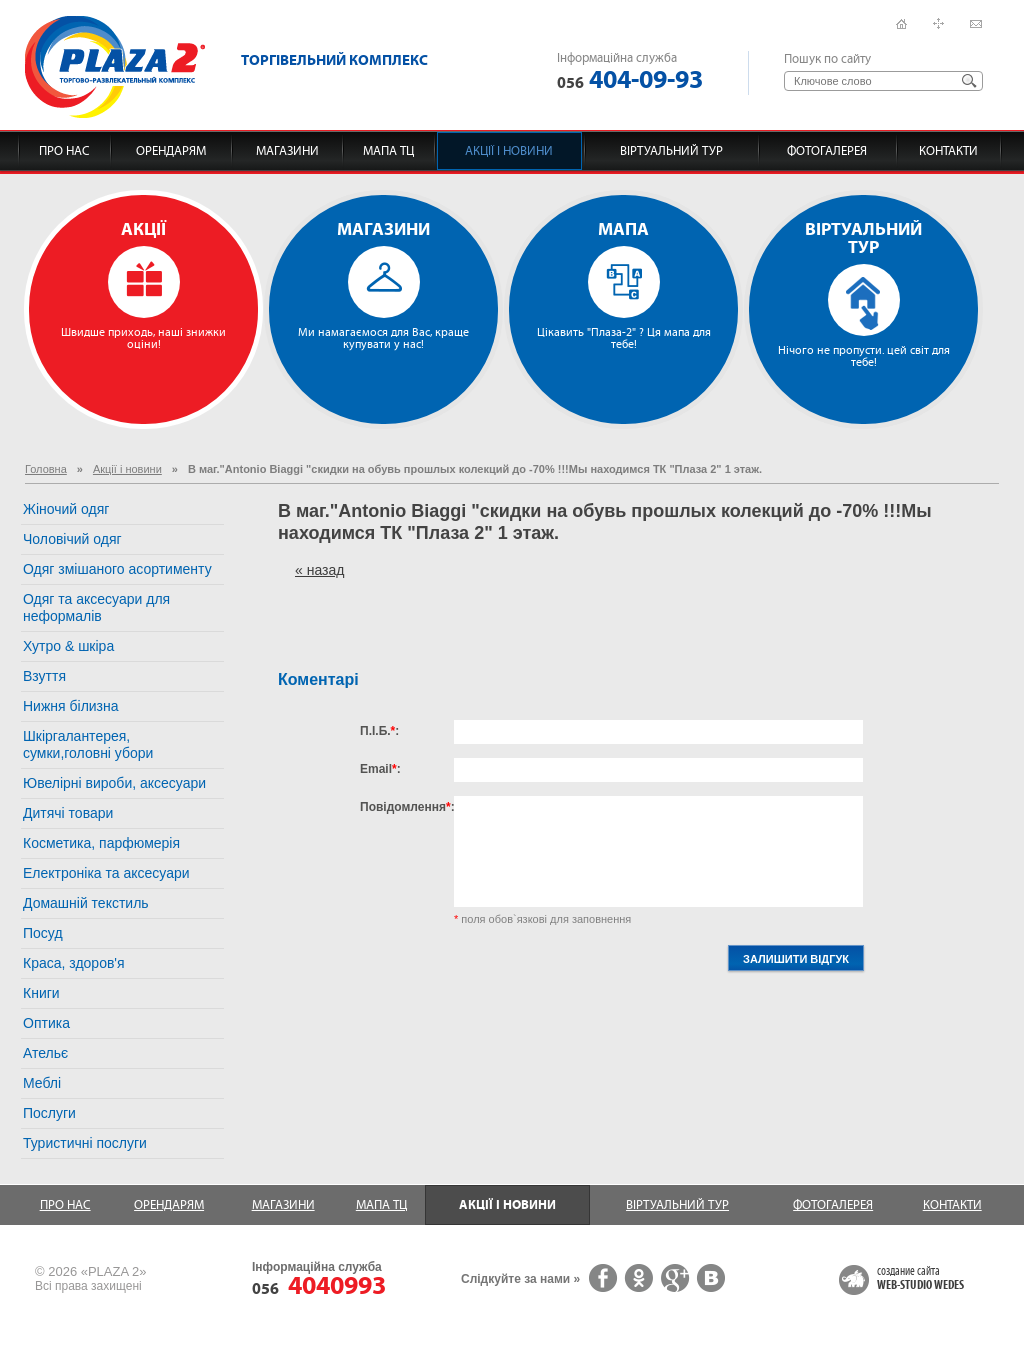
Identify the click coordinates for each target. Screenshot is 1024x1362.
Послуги (49, 1113)
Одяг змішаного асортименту (117, 569)
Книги (41, 993)
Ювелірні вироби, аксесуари (114, 783)
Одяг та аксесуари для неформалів (96, 607)
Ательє (45, 1053)
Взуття (44, 676)
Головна (46, 469)
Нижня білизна (71, 706)
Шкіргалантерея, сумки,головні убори (88, 744)
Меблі (42, 1083)
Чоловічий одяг (72, 539)
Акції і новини (509, 151)
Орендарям (171, 151)
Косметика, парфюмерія (101, 843)
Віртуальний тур (671, 151)
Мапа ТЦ (388, 151)
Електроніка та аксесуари (106, 873)
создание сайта (920, 1279)
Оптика (46, 1023)
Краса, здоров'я (74, 963)
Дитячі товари (68, 813)
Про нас (64, 151)
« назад (319, 570)
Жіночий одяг (66, 509)
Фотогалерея (827, 151)
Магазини (287, 151)
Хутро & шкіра (68, 646)
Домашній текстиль (86, 903)
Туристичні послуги (85, 1143)
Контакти (948, 151)
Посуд (43, 933)
